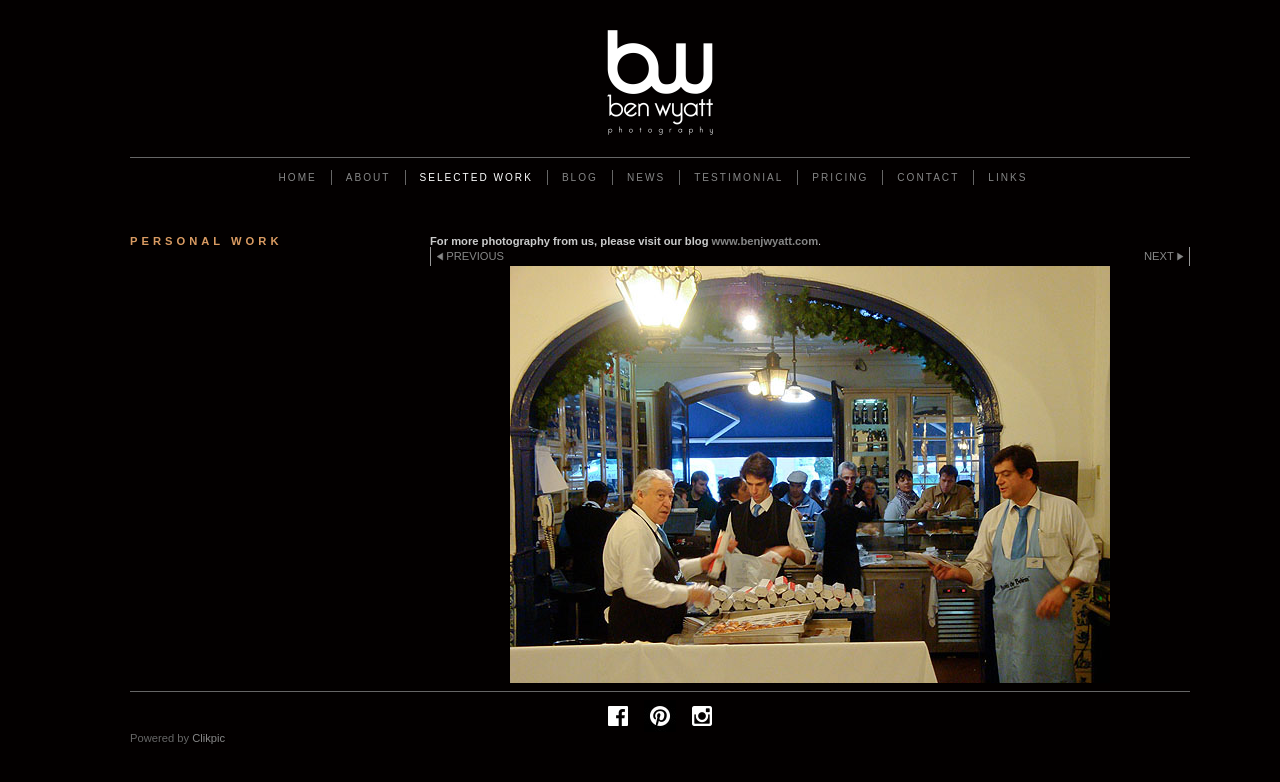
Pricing (840, 177)
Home (298, 177)
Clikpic (208, 738)
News (646, 177)
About (368, 177)
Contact (928, 177)
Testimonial (738, 177)
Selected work (476, 177)
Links (1007, 177)
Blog (580, 177)
